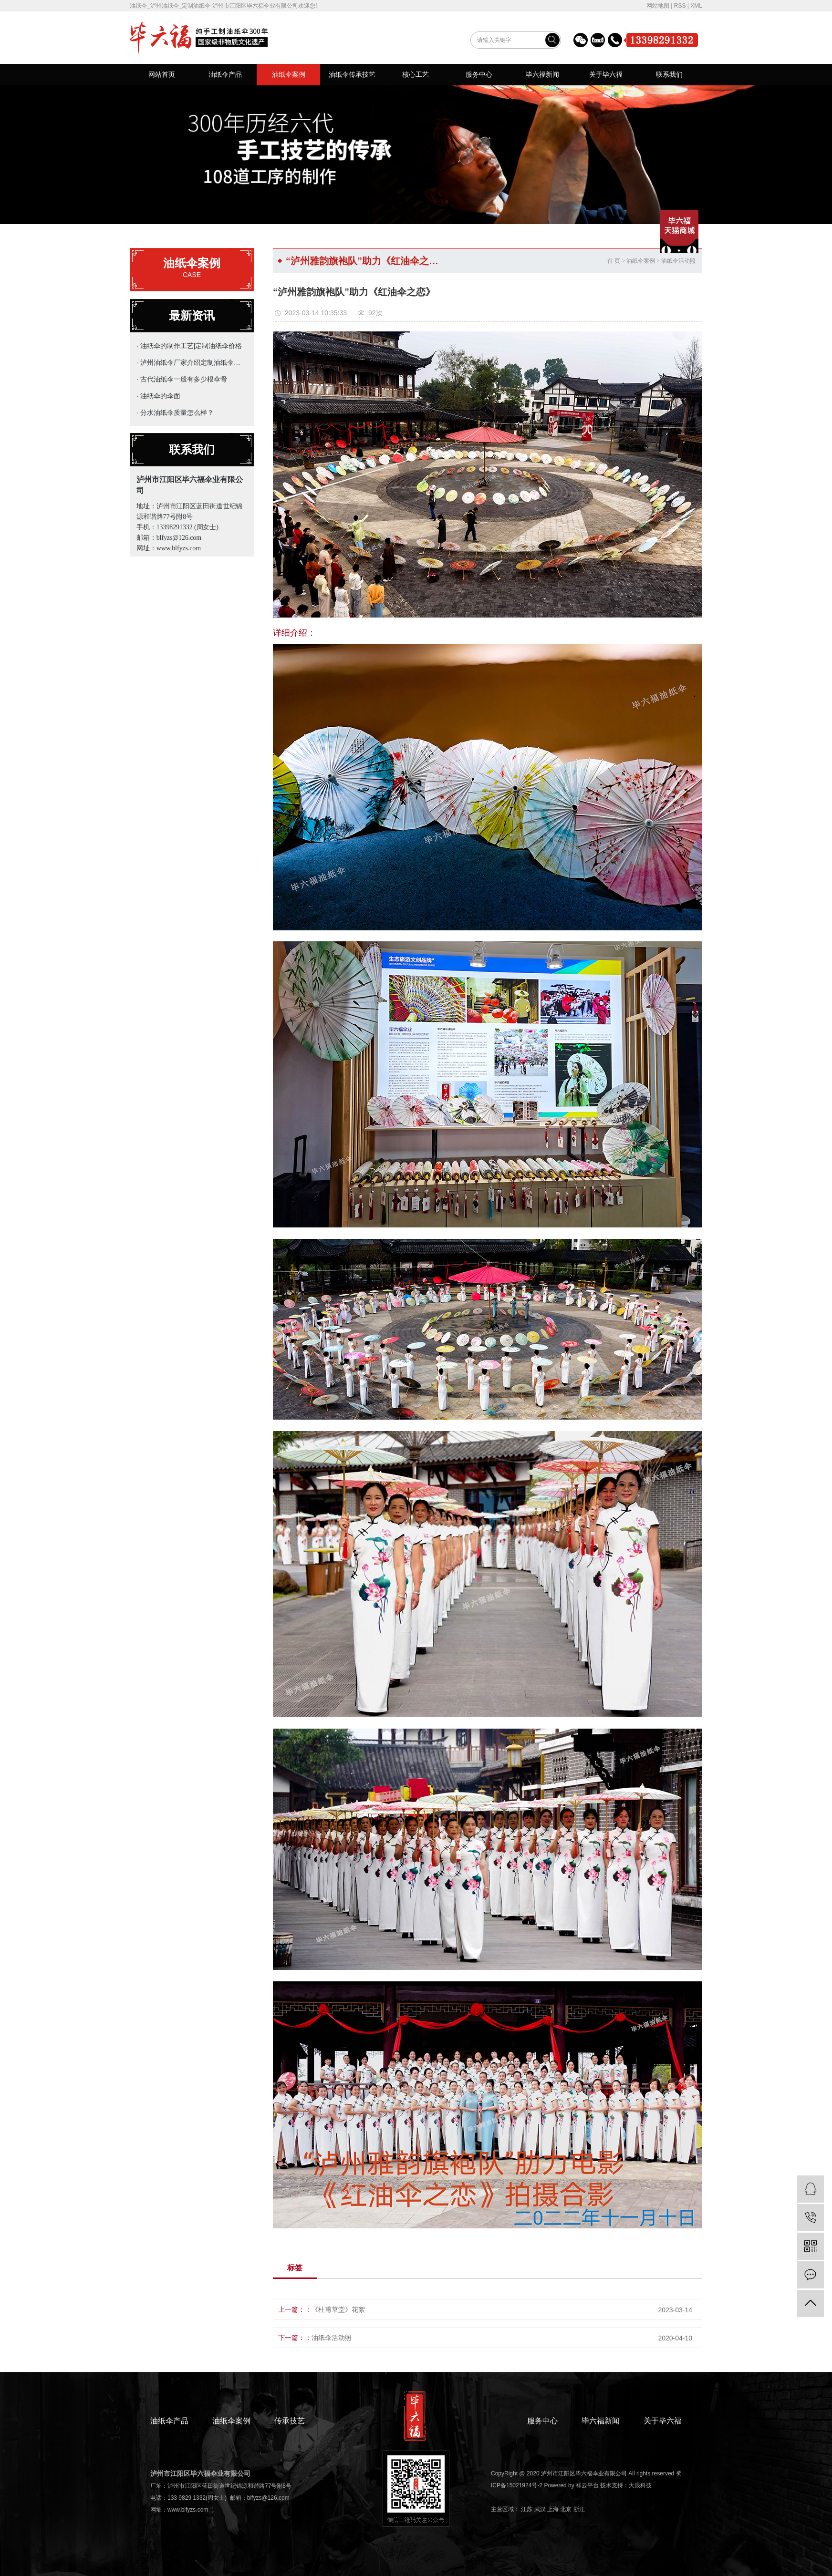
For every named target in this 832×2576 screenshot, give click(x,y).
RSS (680, 5)
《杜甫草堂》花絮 (338, 2309)
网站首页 (161, 74)
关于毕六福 (606, 74)
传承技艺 (289, 2421)
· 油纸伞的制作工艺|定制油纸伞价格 (189, 346)
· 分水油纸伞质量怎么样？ (175, 412)
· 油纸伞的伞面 (158, 396)
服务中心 (479, 74)
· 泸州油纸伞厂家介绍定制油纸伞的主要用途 (189, 362)
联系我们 (669, 74)
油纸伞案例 (288, 74)
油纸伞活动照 (678, 261)
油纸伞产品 (225, 74)
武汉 (540, 2509)
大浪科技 (640, 2485)
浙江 (579, 2509)
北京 (566, 2509)
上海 (553, 2509)
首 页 (613, 261)
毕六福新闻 (542, 74)
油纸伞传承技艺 (352, 74)
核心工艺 (415, 74)
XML (696, 5)
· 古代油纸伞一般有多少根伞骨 (181, 379)
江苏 (526, 2509)
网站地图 (657, 5)
